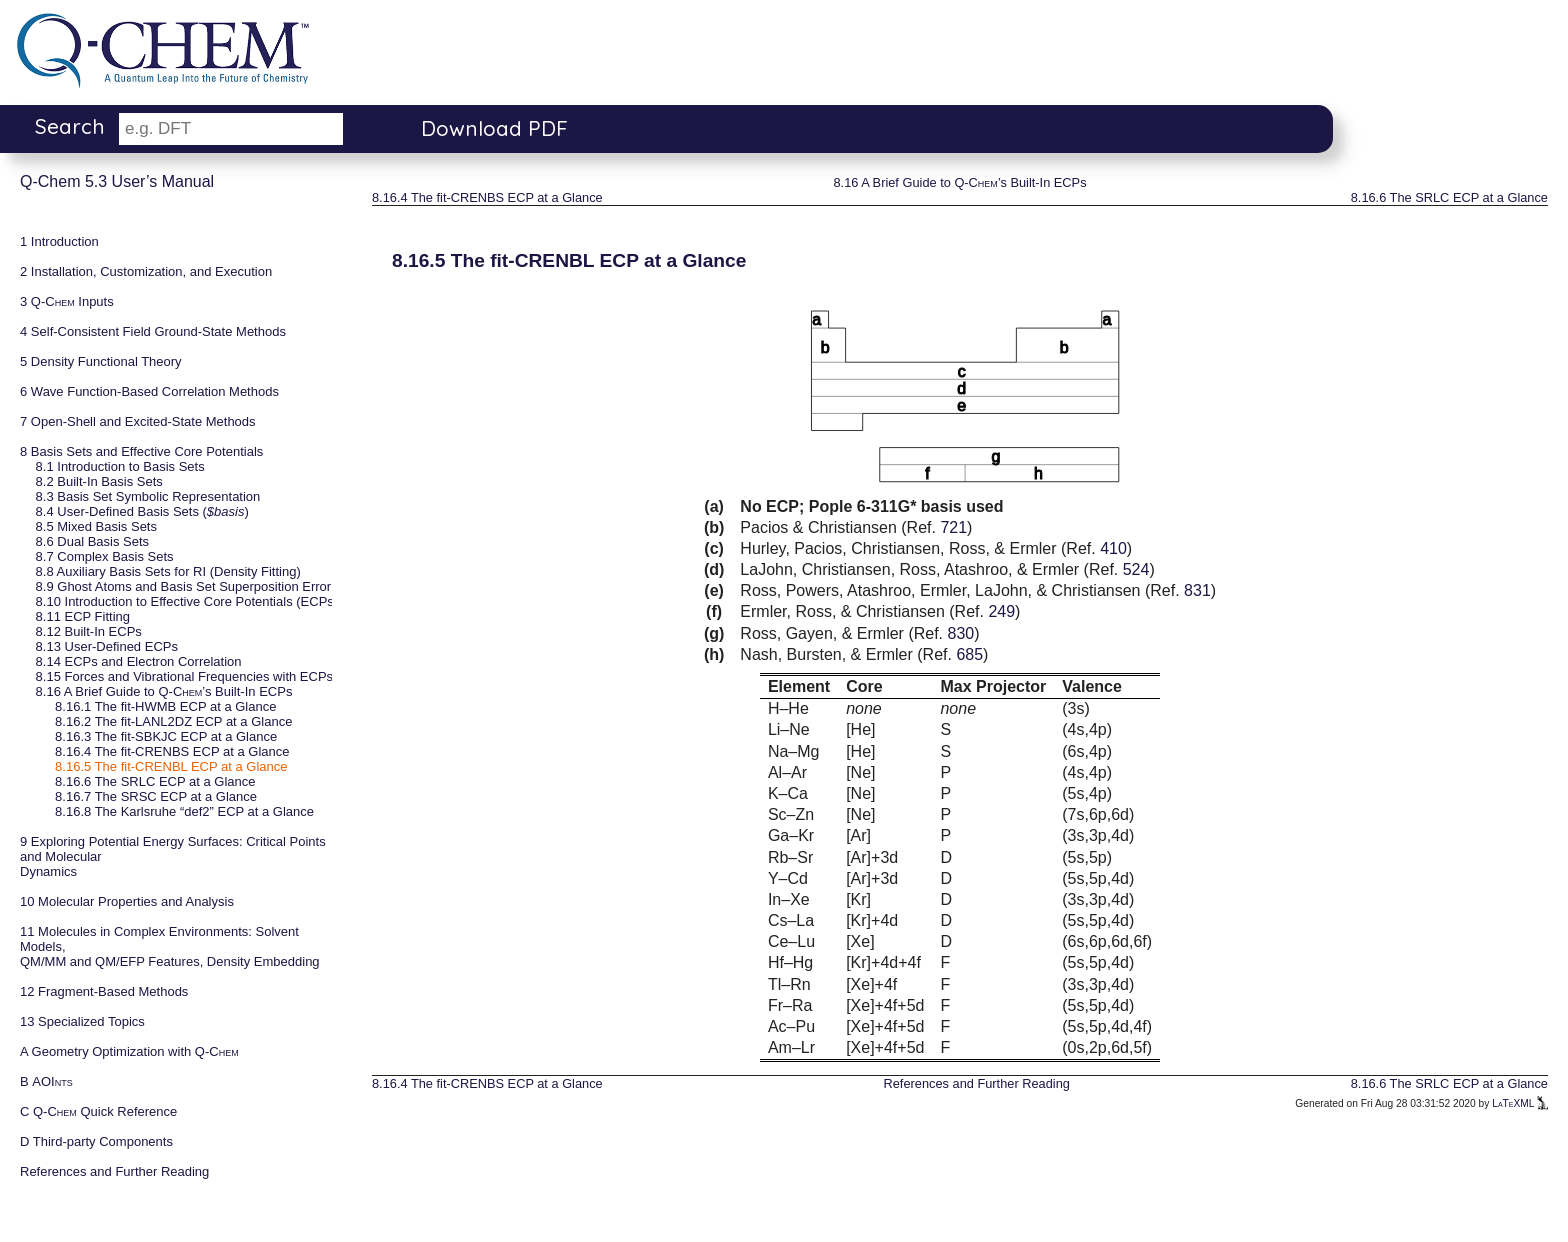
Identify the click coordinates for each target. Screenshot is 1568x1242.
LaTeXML (1520, 1103)
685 (969, 654)
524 (1136, 569)
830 (961, 633)
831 (1197, 590)
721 (953, 527)
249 (1001, 611)
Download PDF (494, 128)
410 (1113, 548)
